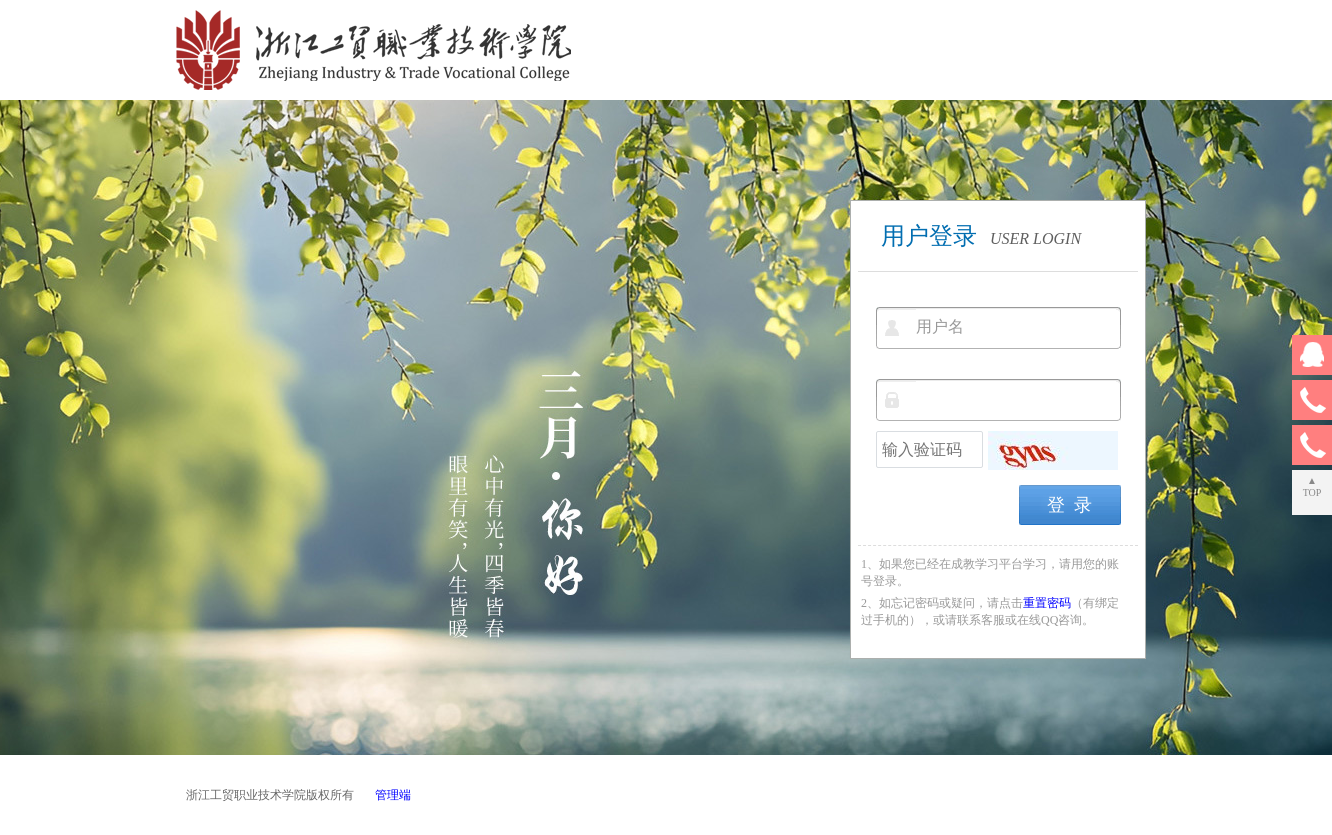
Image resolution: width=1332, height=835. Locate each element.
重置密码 (1047, 603)
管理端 (393, 795)
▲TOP (1312, 486)
